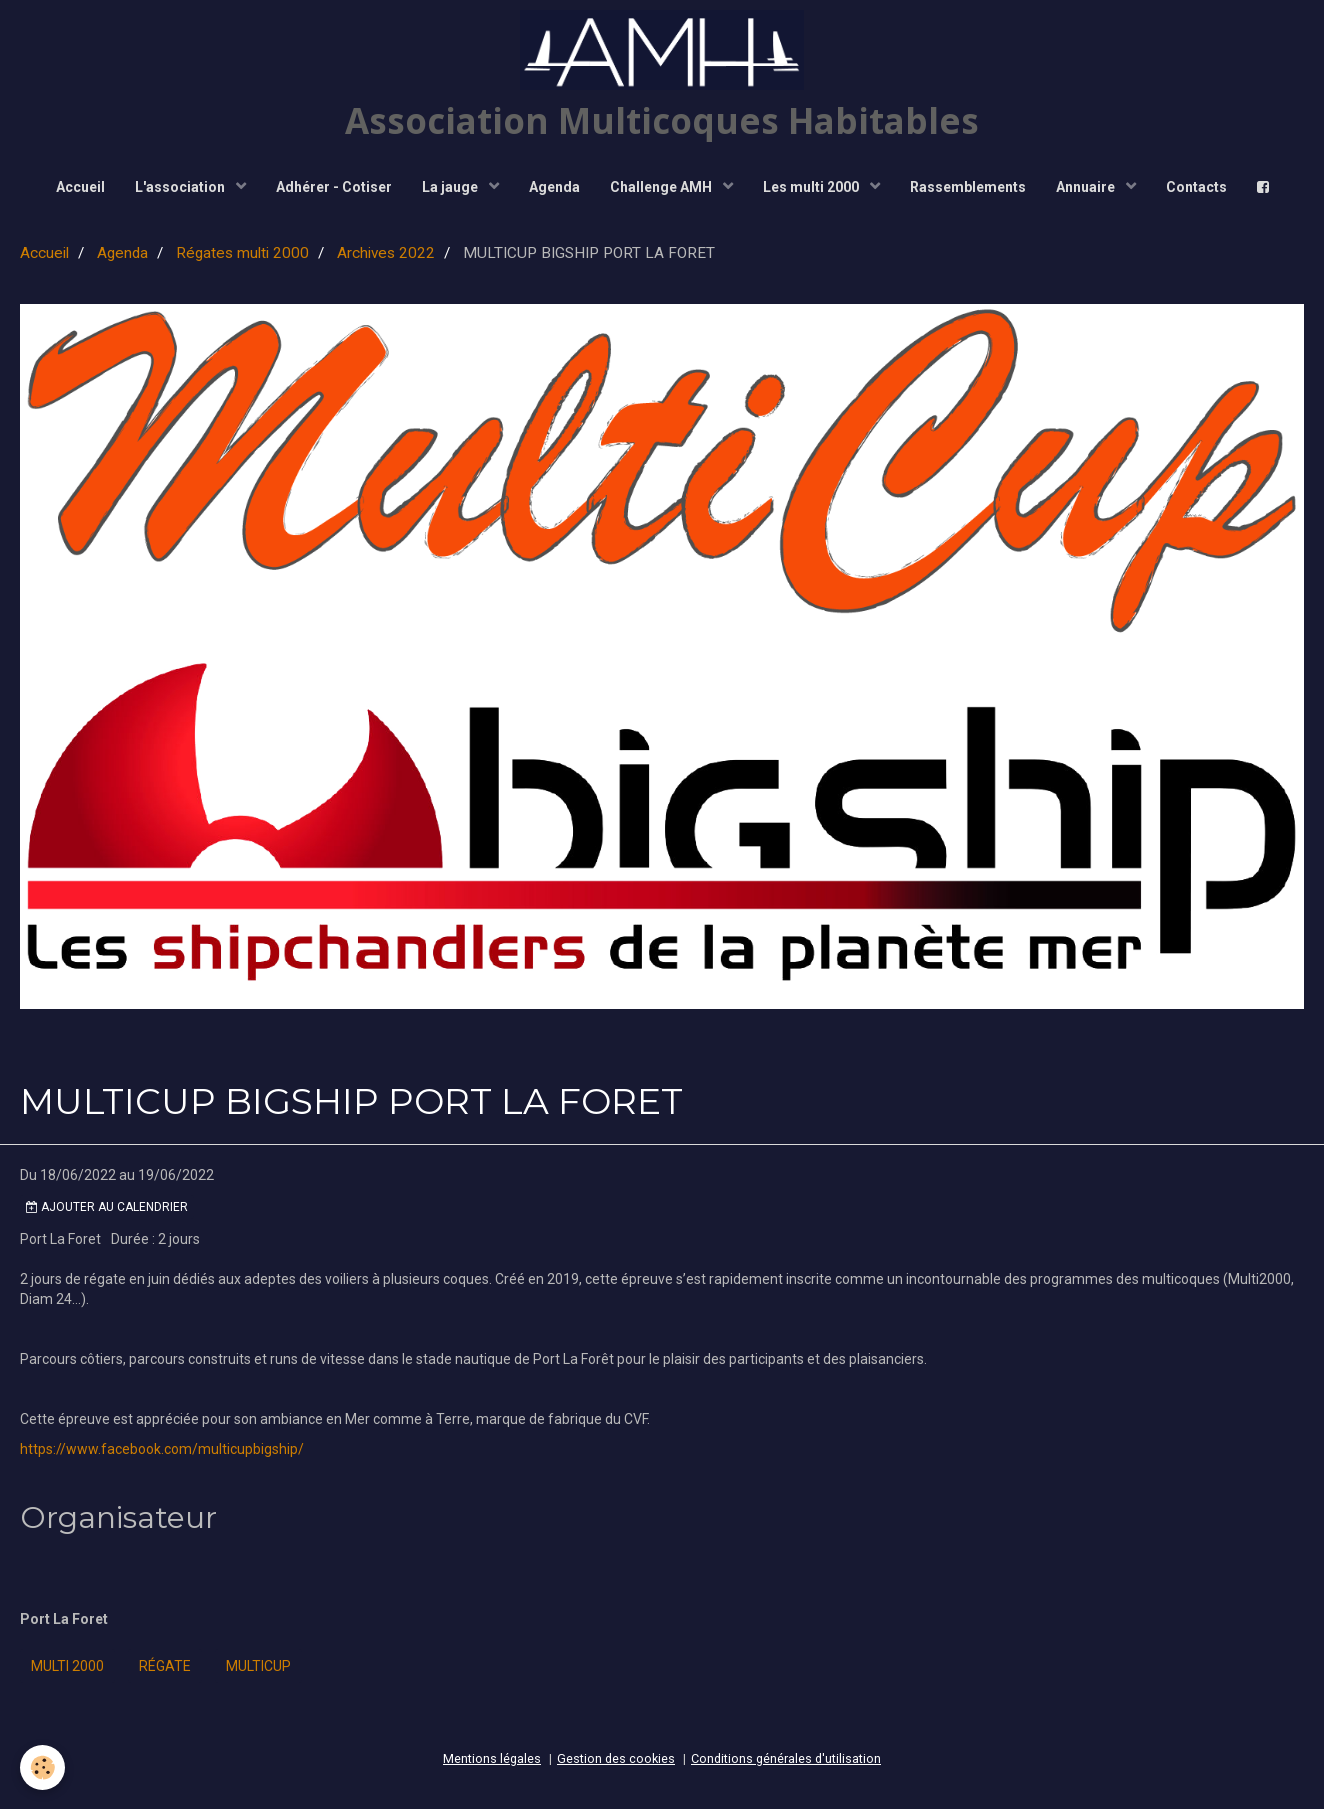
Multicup (258, 1666)
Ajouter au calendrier (107, 1207)
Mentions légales (492, 1758)
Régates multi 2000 (242, 253)
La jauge (451, 187)
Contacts (1196, 187)
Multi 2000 (67, 1666)
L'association (181, 187)
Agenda (554, 187)
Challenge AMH (662, 187)
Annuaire (1087, 187)
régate (165, 1666)
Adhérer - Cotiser (334, 187)
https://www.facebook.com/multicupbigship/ (162, 1449)
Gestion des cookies (616, 1758)
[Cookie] (42, 1767)
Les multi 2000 (812, 187)
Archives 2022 (386, 253)
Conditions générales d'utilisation (786, 1758)
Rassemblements (968, 187)
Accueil (80, 187)
